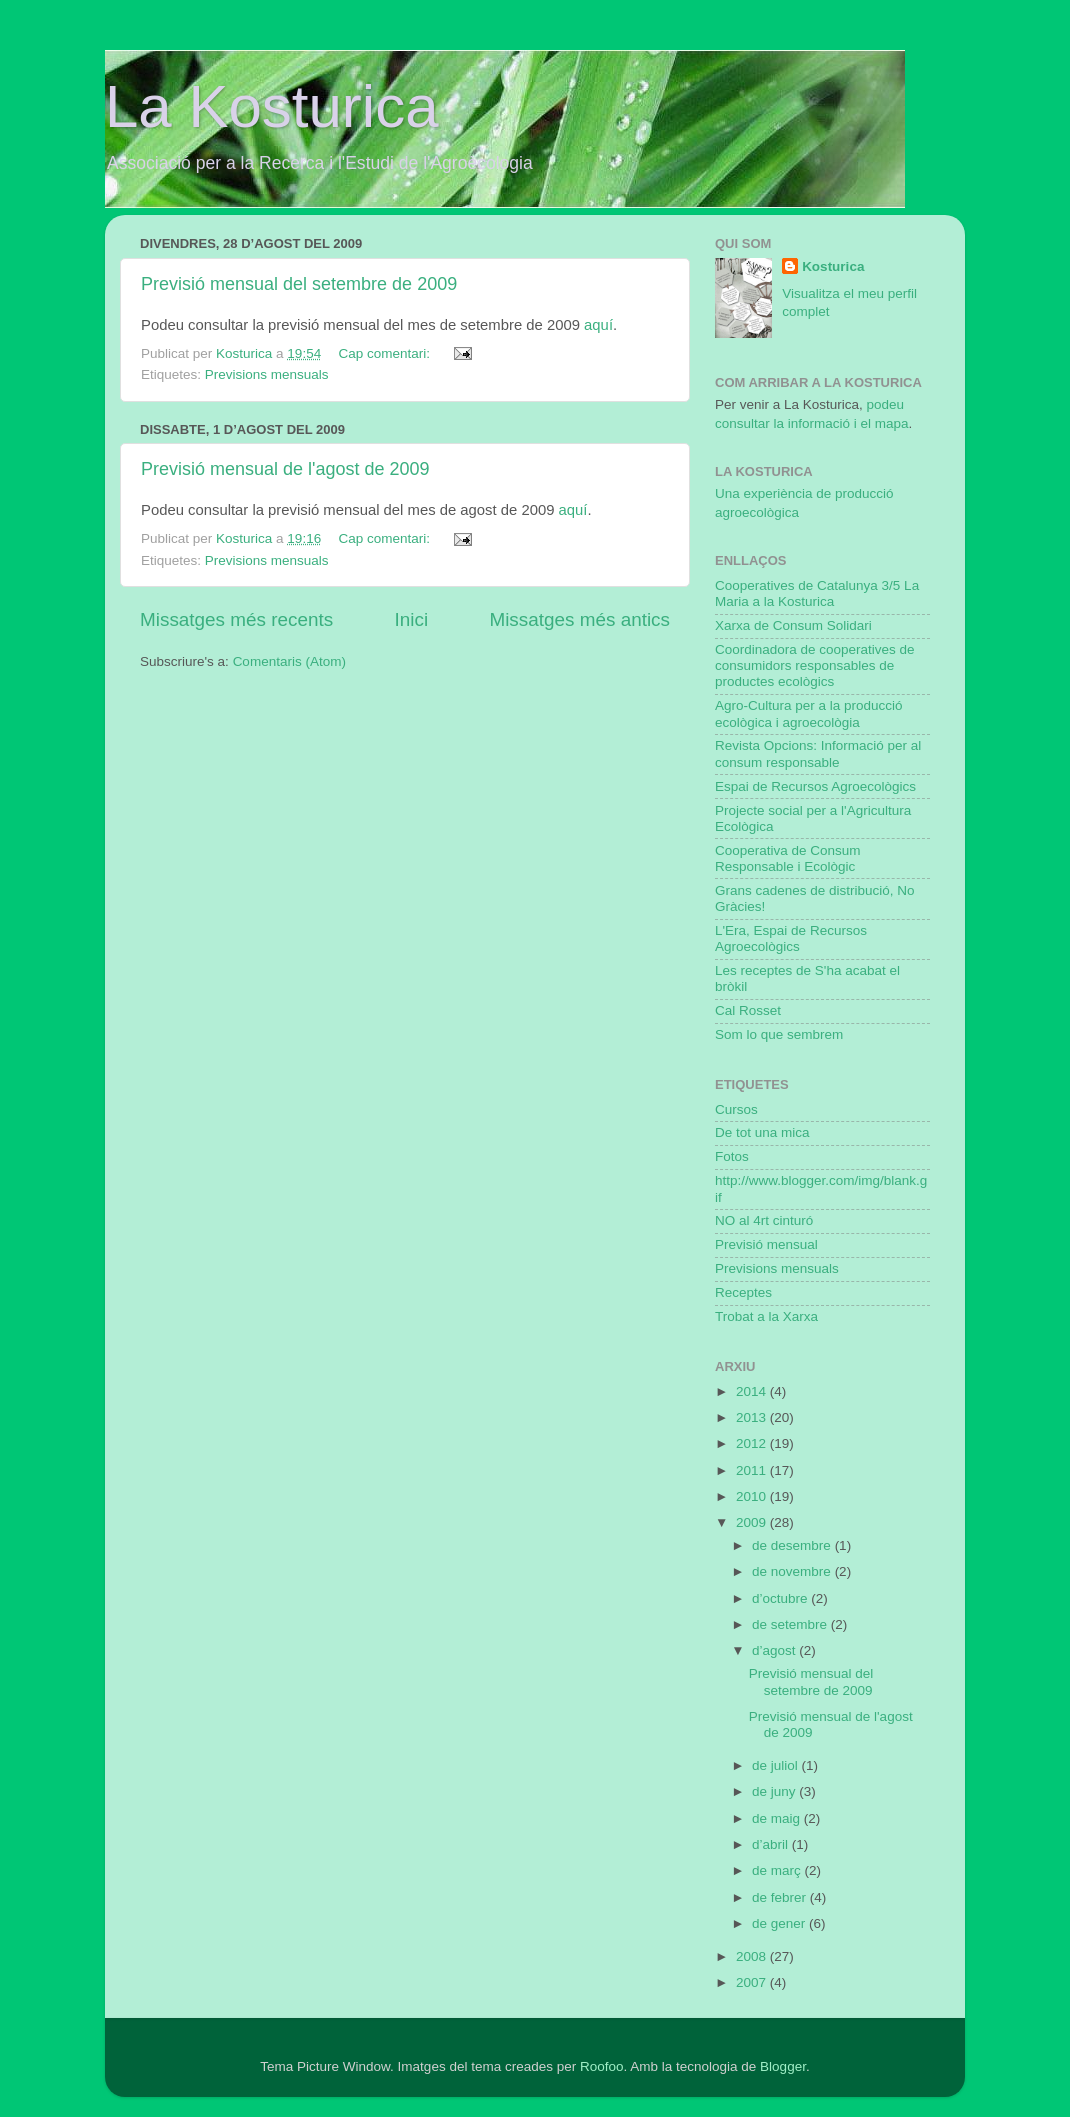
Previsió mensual (766, 1244)
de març (778, 1870)
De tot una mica (762, 1132)
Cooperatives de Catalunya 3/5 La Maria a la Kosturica (817, 593)
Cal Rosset (748, 1010)
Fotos (732, 1156)
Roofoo (602, 2066)
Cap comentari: (385, 353)
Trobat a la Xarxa (766, 1316)
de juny (775, 1791)
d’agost (775, 1650)
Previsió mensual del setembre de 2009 (299, 284)
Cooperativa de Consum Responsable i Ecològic (788, 858)
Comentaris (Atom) (289, 661)
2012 (753, 1443)
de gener (780, 1923)
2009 (753, 1522)
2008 (753, 1956)
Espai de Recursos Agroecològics (815, 786)
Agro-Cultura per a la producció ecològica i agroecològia (809, 713)
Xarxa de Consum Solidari (793, 625)
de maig (778, 1818)
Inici (412, 619)
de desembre (793, 1545)
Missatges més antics (579, 619)
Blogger (783, 2066)
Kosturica (833, 266)
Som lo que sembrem (779, 1034)
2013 (753, 1417)
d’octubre (781, 1598)
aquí (598, 325)
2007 (753, 1982)
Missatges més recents (236, 619)
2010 (753, 1496)
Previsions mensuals (267, 374)
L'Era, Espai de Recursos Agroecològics (791, 938)
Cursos (736, 1109)
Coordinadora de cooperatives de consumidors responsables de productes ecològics (815, 665)
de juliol (777, 1765)
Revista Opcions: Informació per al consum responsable (818, 753)
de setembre (791, 1624)
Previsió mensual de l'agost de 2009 (285, 469)
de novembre (793, 1571)
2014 (753, 1391)
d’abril (772, 1844)
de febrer (781, 1897)
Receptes (743, 1292)
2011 (753, 1470)
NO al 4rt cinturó (764, 1220)
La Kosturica (272, 106)
